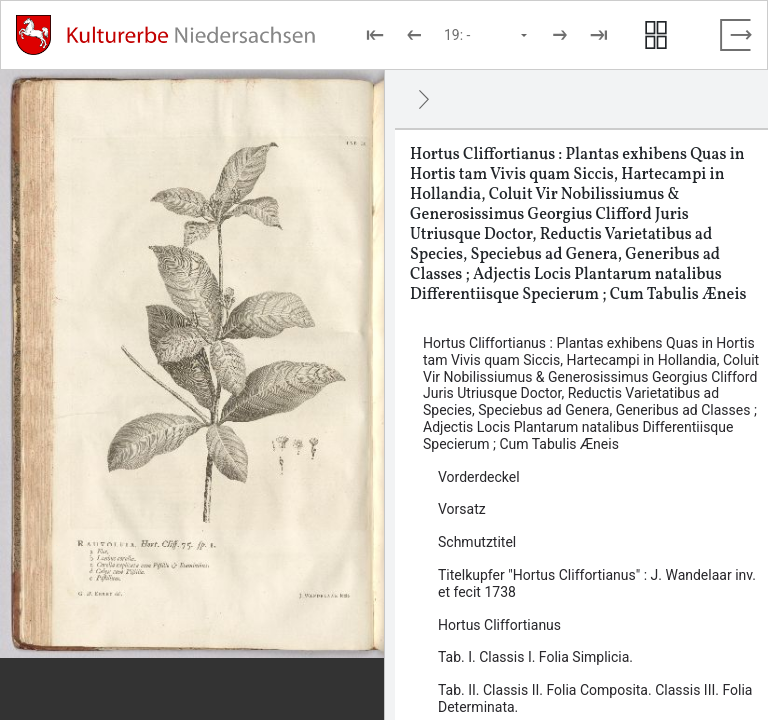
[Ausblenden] (424, 99)
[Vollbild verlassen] (736, 35)
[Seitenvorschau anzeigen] (656, 35)
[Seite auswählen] (487, 35)
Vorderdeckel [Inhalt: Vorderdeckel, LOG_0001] (479, 477)
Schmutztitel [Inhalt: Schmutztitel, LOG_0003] (477, 542)
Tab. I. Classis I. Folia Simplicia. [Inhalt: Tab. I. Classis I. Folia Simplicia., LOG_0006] (535, 657)
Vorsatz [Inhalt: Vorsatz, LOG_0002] (462, 509)
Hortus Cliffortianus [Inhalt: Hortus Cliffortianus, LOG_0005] (499, 625)
